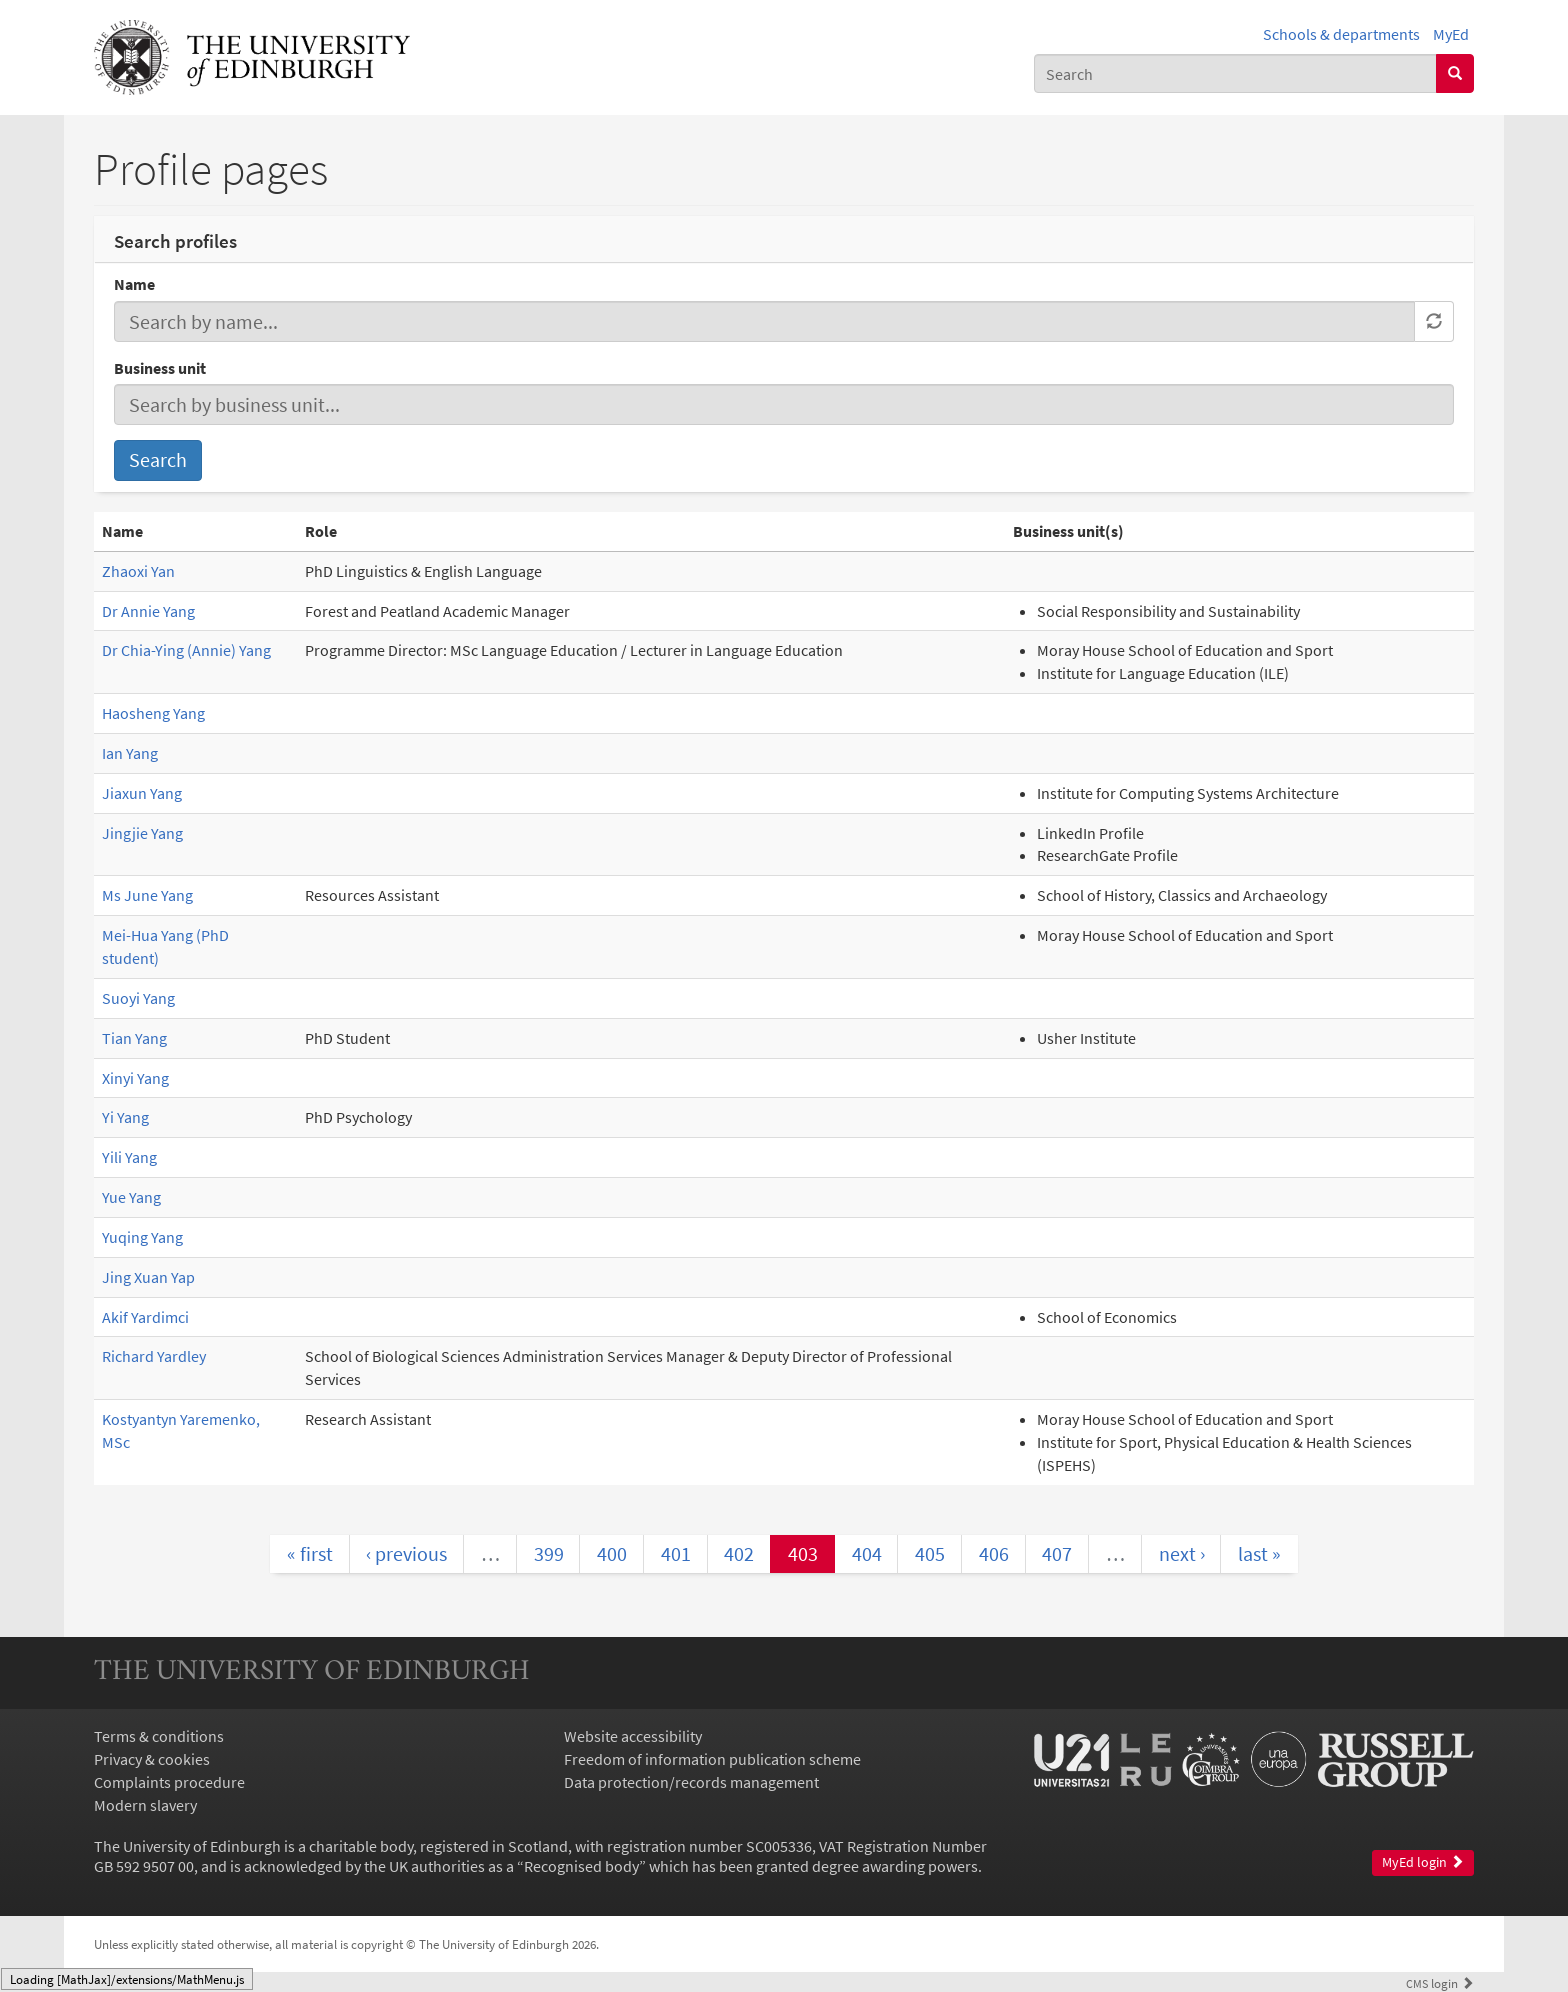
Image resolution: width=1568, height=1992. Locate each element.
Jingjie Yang (142, 833)
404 (867, 1553)
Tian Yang (134, 1038)
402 (739, 1553)
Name (134, 284)
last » (1259, 1553)
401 (676, 1553)
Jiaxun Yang (142, 793)
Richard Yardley (154, 1356)
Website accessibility (633, 1736)
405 (930, 1553)
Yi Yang (125, 1117)
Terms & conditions (159, 1736)
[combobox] (1235, 73)
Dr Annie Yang (148, 611)
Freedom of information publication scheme (712, 1759)
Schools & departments (1341, 34)
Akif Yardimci (145, 1317)
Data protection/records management (691, 1782)
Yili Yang (129, 1157)
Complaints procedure (169, 1782)
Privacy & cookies (152, 1759)
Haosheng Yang (153, 713)
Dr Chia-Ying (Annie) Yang (186, 650)
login (1440, 1983)
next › (1182, 1553)
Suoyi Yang (138, 998)
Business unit (160, 368)
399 (549, 1553)
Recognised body (581, 1866)
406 (994, 1553)
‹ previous (406, 1553)
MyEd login (1423, 1862)
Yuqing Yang (142, 1237)
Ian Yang (130, 753)
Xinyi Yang (135, 1078)
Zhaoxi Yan (138, 571)
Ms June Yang (147, 895)
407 (1057, 1553)
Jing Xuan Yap (148, 1277)
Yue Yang (131, 1197)
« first (310, 1553)
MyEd (1451, 34)
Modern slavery (145, 1805)
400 (612, 1553)
